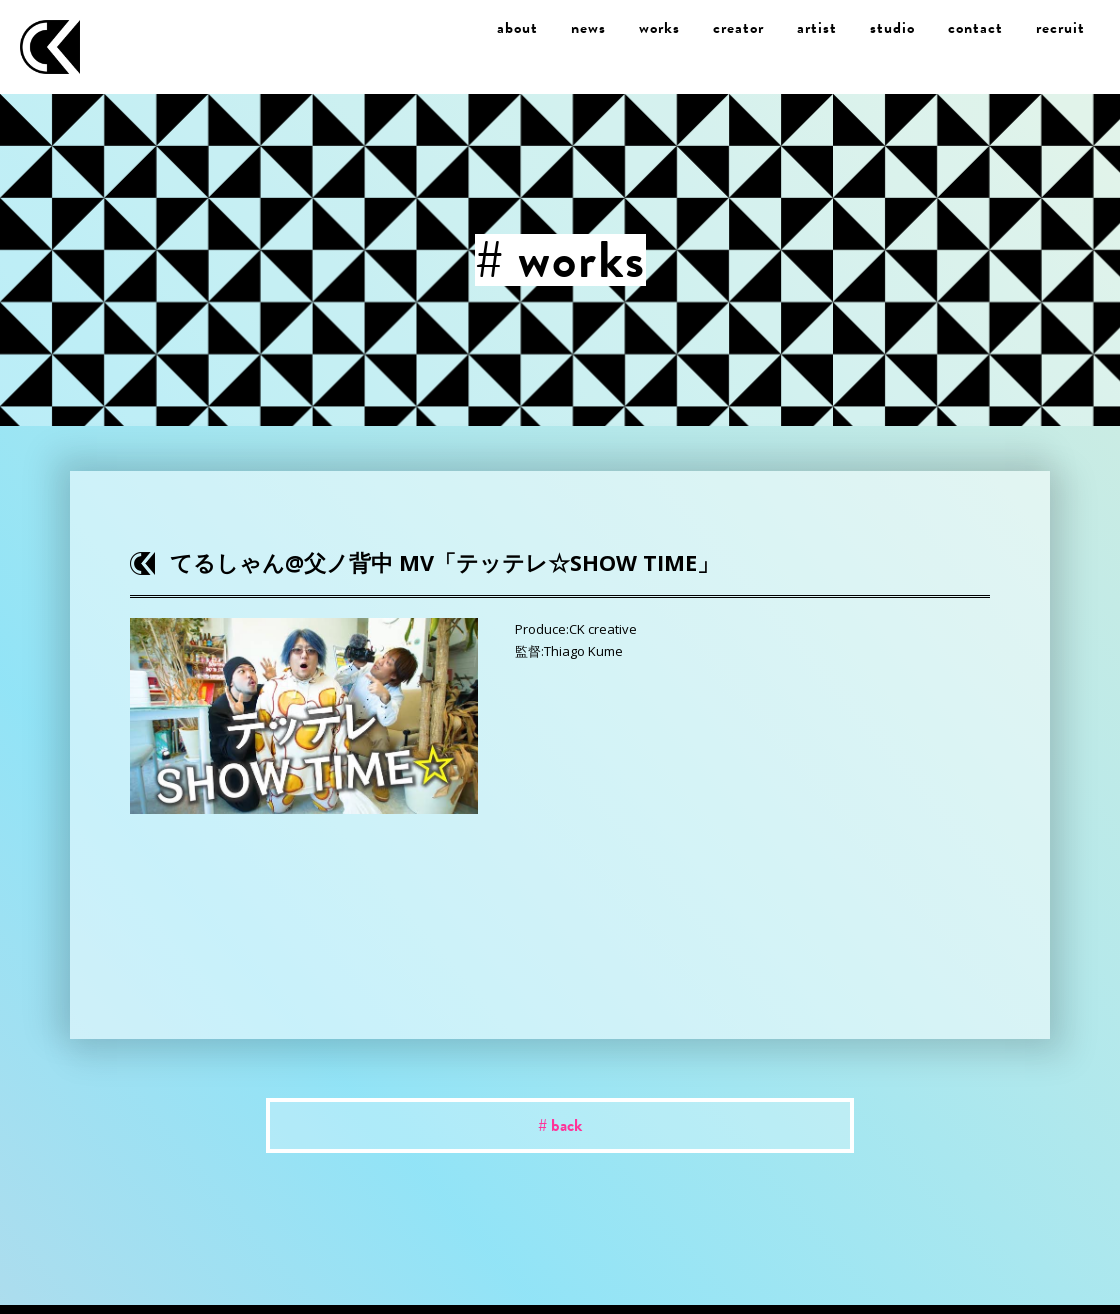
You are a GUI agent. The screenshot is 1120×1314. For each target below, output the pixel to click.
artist (817, 28)
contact (975, 28)
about (517, 28)
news (588, 28)
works (659, 28)
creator (738, 28)
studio (892, 28)
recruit (1060, 28)
